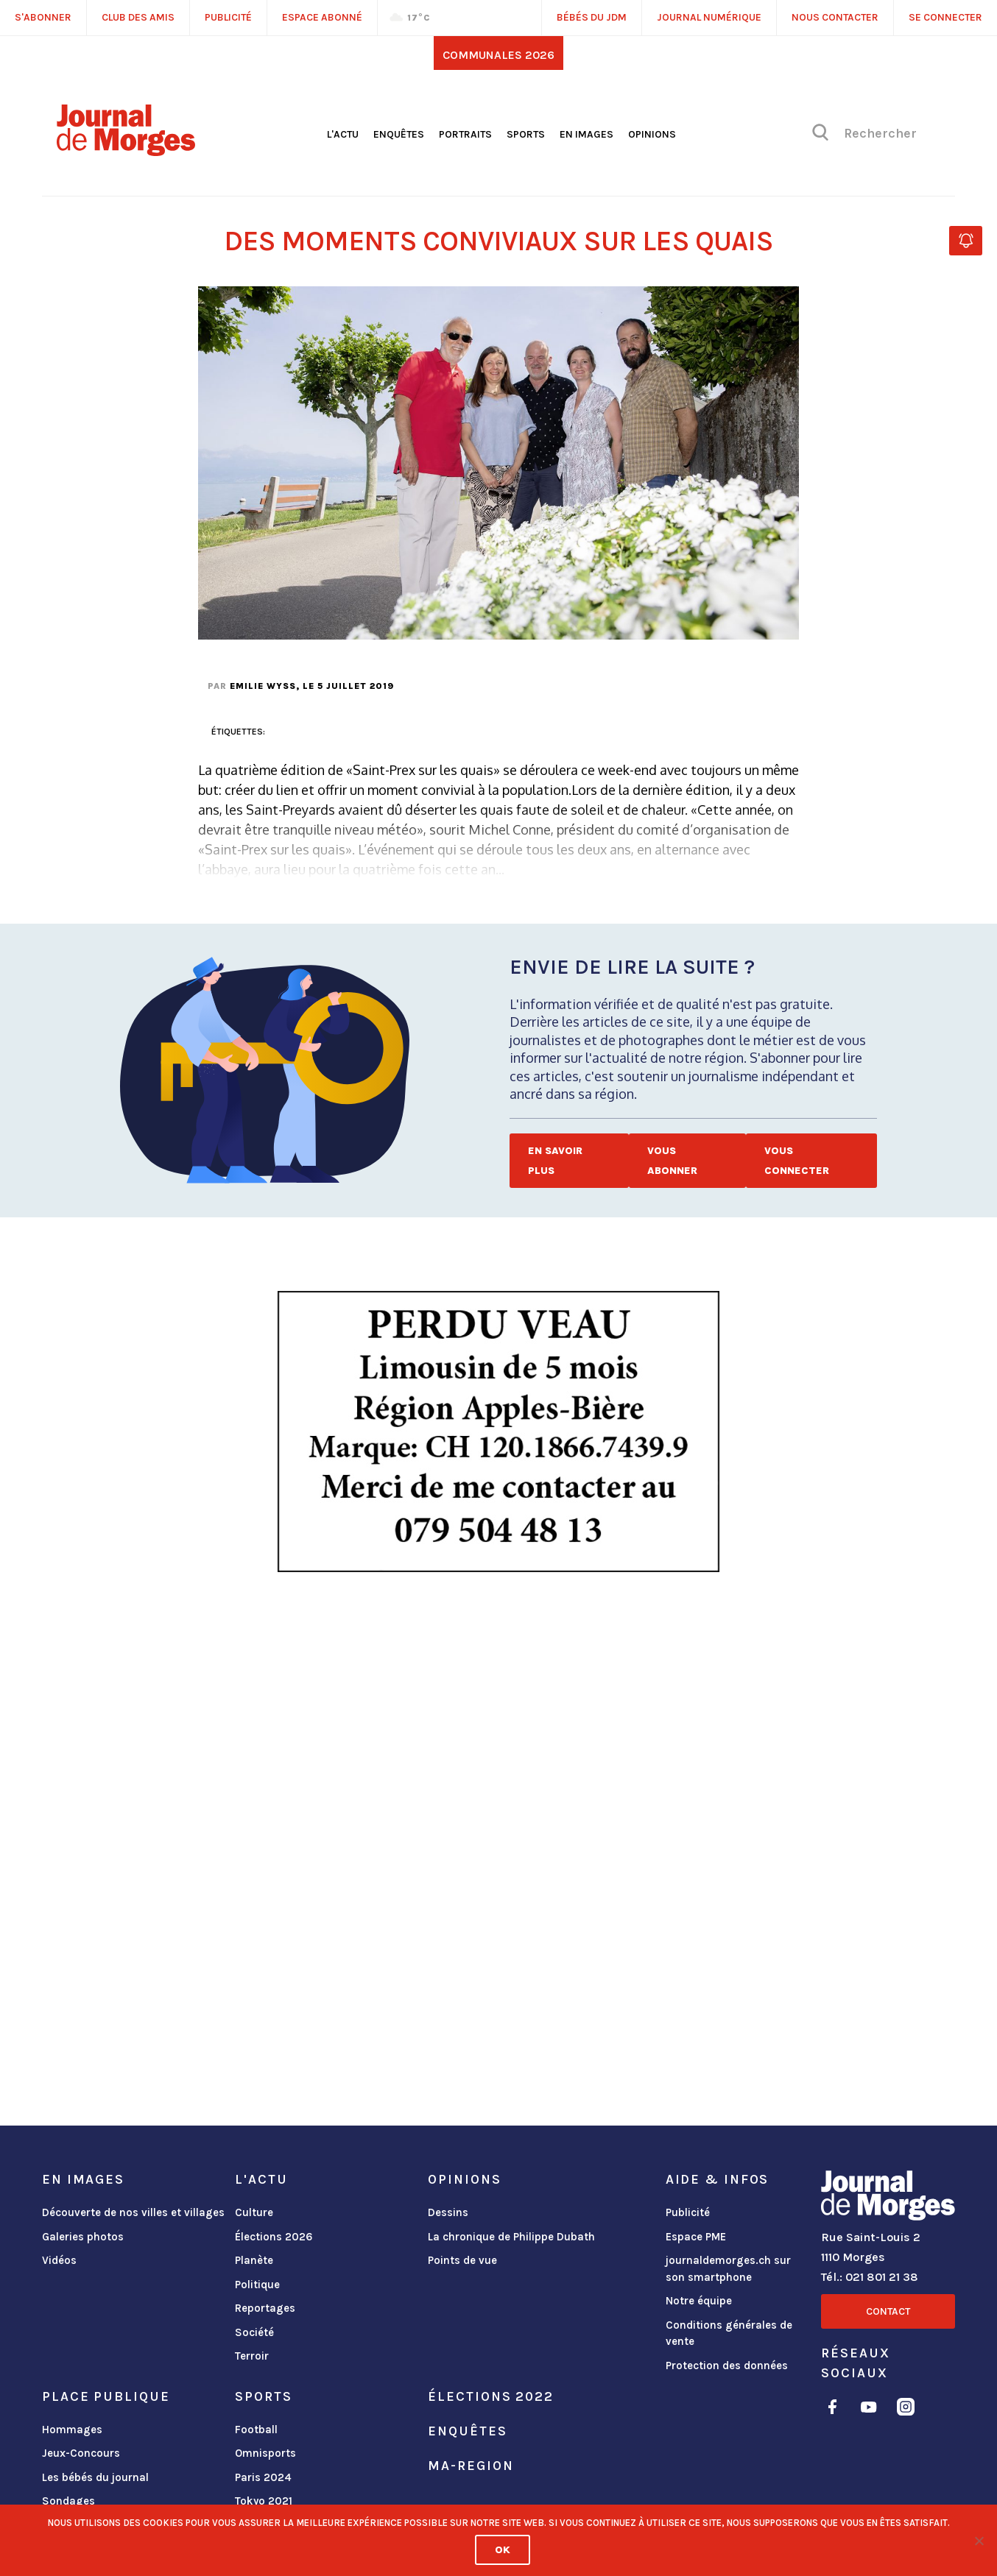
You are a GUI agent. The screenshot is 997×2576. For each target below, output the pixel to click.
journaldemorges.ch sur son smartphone (728, 2269)
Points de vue (462, 2260)
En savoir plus (555, 1160)
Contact (888, 2311)
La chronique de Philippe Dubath (511, 2236)
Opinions (652, 134)
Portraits (465, 134)
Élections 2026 (274, 2236)
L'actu (343, 134)
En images (586, 134)
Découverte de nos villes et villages (133, 2212)
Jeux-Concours (81, 2453)
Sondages (68, 2501)
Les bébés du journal (95, 2477)
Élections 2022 (490, 2396)
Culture (254, 2212)
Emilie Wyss (263, 686)
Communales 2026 (498, 55)
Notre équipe (699, 2300)
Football (256, 2429)
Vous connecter (796, 1160)
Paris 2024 (263, 2477)
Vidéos (59, 2260)
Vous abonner (672, 1160)
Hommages (72, 2429)
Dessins (448, 2212)
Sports (526, 134)
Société (254, 2332)
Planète (254, 2260)
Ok (502, 2550)
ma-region (470, 2466)
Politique (257, 2284)
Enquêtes (398, 134)
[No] (978, 2540)
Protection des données (727, 2365)
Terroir (252, 2356)
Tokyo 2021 (263, 2501)
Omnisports (265, 2453)
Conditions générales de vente (729, 2333)
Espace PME (696, 2236)
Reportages (265, 2308)
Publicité (688, 2212)
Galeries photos (83, 2236)
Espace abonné (322, 17)
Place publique (105, 2396)
